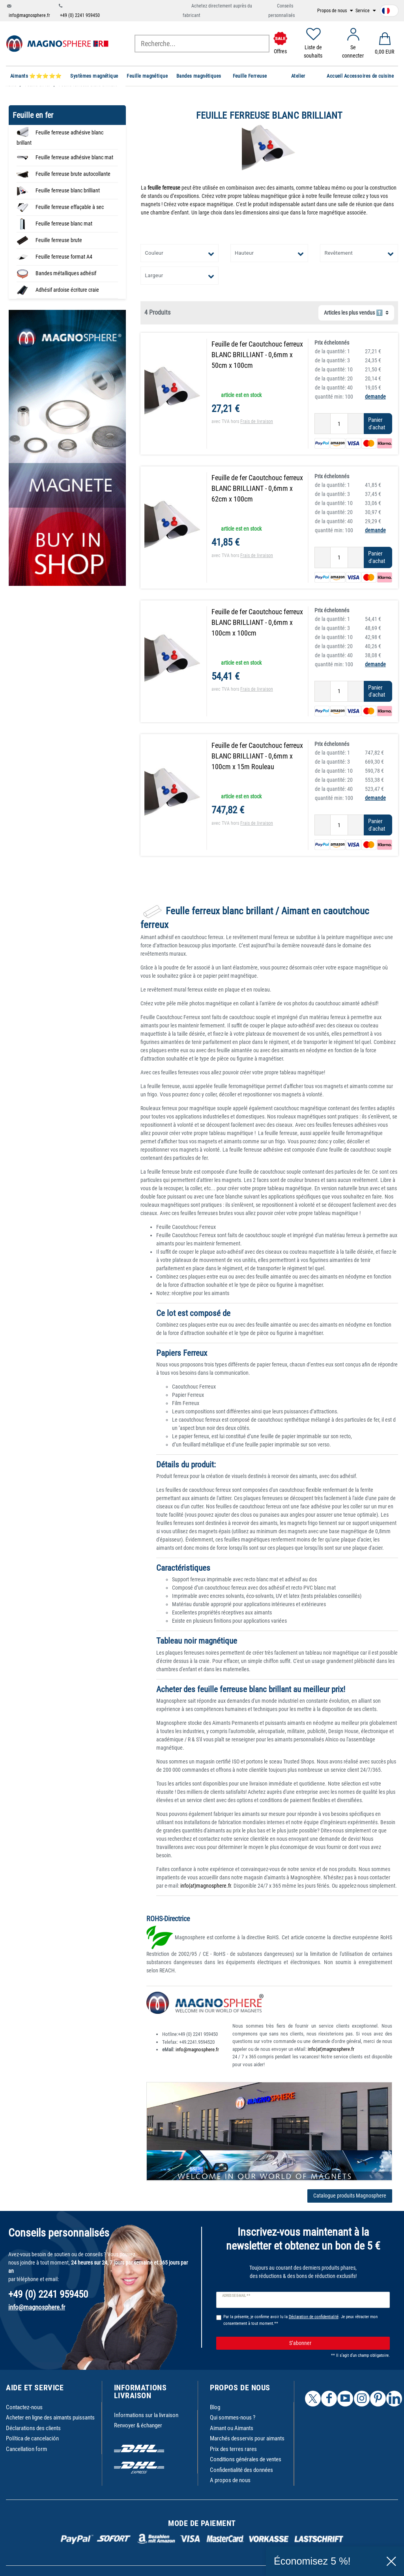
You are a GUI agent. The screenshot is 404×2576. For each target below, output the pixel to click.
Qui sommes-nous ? (232, 2417)
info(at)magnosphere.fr (205, 1886)
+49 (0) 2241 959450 (80, 15)
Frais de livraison (256, 421)
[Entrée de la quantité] (339, 423)
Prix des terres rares (233, 2449)
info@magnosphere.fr (29, 15)
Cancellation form (26, 2449)
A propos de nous (230, 2480)
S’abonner (336, 2343)
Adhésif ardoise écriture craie (67, 290)
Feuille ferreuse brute (59, 240)
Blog (215, 2407)
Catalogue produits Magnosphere (349, 2195)
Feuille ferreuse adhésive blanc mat (74, 157)
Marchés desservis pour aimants (247, 2438)
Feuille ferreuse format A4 (64, 256)
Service (363, 10)
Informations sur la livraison (146, 2415)
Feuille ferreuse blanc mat (64, 223)
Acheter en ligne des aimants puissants (50, 2417)
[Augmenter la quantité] (356, 424)
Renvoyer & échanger (138, 2425)
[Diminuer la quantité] (322, 424)
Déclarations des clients (33, 2428)
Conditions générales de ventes (245, 2459)
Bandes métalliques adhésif (66, 273)
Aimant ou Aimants (231, 2428)
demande (375, 396)
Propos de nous (332, 10)
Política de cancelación (32, 2438)
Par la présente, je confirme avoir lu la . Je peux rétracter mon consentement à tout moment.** (300, 2320)
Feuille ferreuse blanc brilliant (68, 190)
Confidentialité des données (241, 2469)
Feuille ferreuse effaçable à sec (70, 207)
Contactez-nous (24, 2407)
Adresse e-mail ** (236, 2296)
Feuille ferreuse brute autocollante (73, 174)
